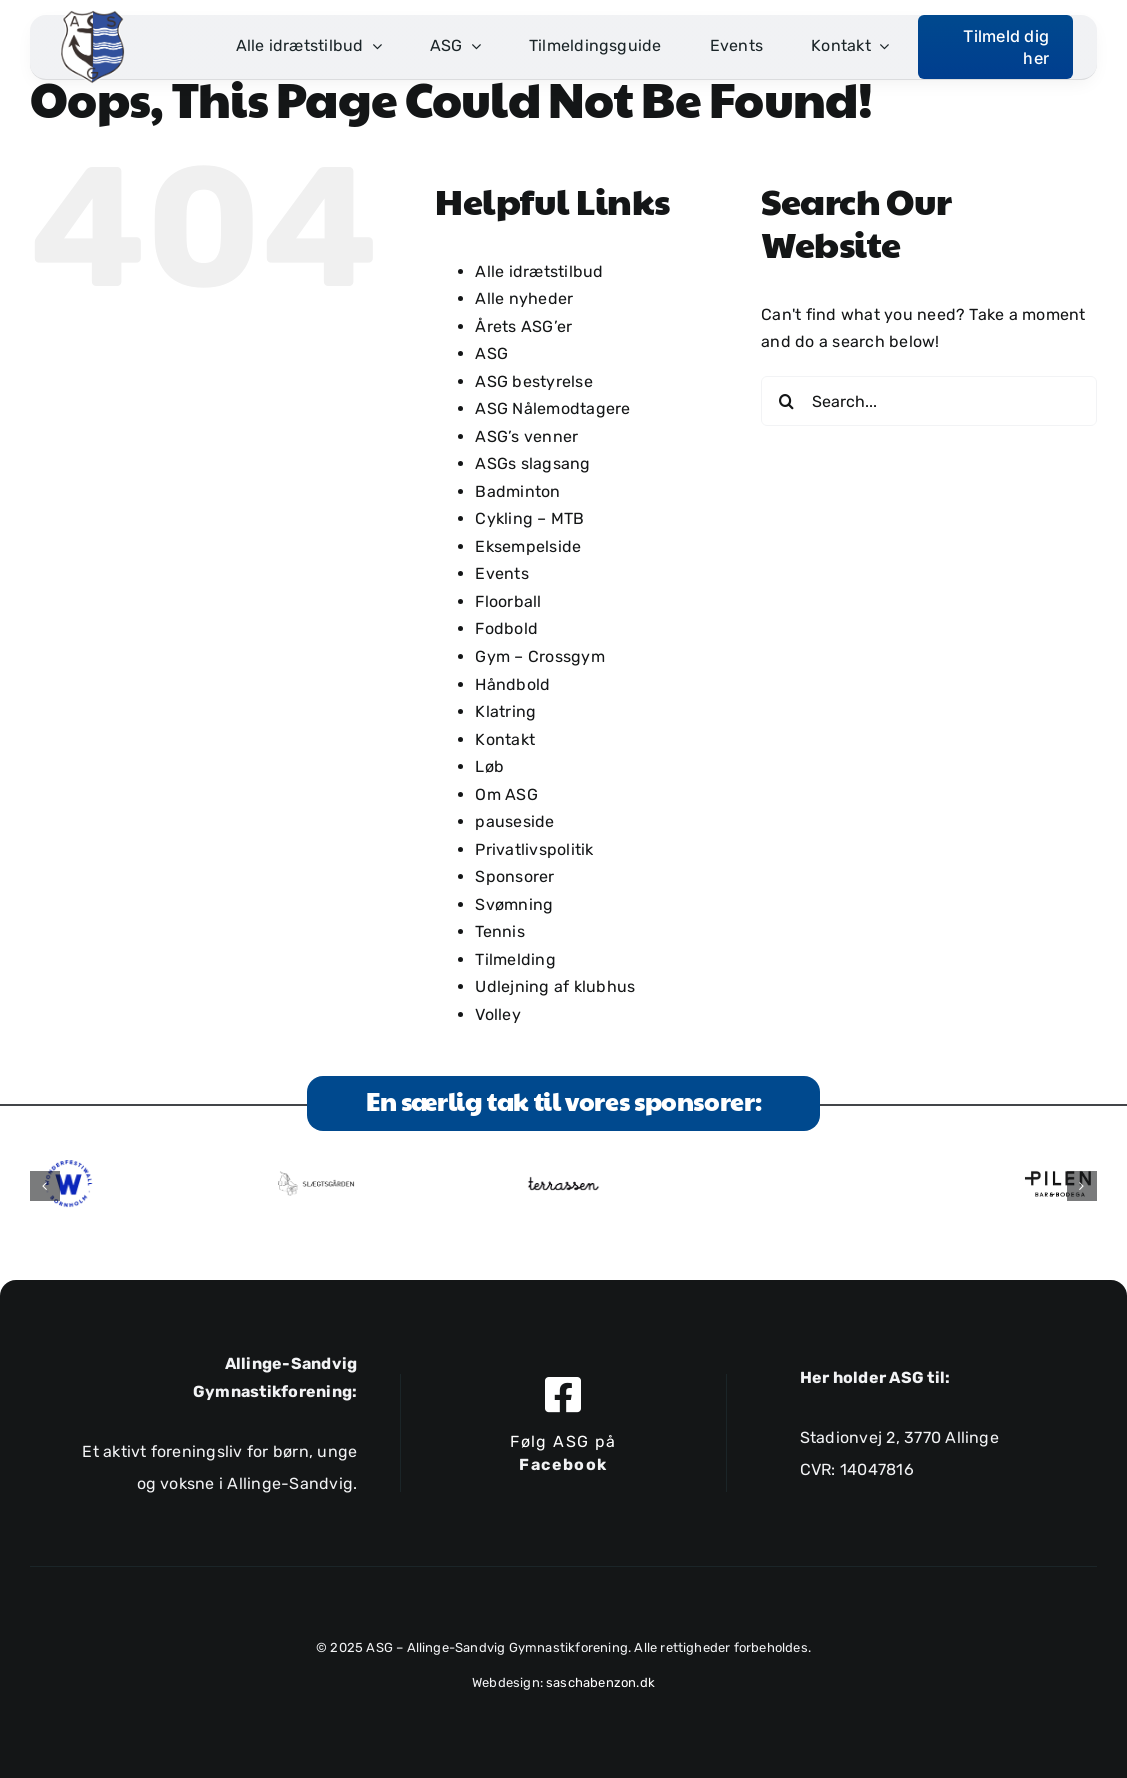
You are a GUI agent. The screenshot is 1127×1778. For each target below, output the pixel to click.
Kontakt (505, 739)
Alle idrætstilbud (539, 271)
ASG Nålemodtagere (552, 408)
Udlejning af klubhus (555, 986)
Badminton (517, 491)
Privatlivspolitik (534, 849)
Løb (489, 766)
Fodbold (506, 628)
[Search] (786, 401)
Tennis (499, 931)
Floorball (508, 601)
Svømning (514, 904)
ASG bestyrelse (533, 381)
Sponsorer (514, 876)
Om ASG (506, 794)
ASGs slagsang (532, 463)
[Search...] (929, 401)
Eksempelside (528, 546)
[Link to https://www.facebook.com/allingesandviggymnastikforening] (563, 1394)
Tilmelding (515, 959)
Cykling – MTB (529, 518)
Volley (497, 1014)
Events (501, 573)
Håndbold (512, 684)
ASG (491, 353)
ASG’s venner (526, 436)
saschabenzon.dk (600, 1682)
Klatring (505, 711)
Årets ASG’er (523, 326)
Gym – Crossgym (539, 656)
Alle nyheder (524, 298)
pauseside (514, 821)
